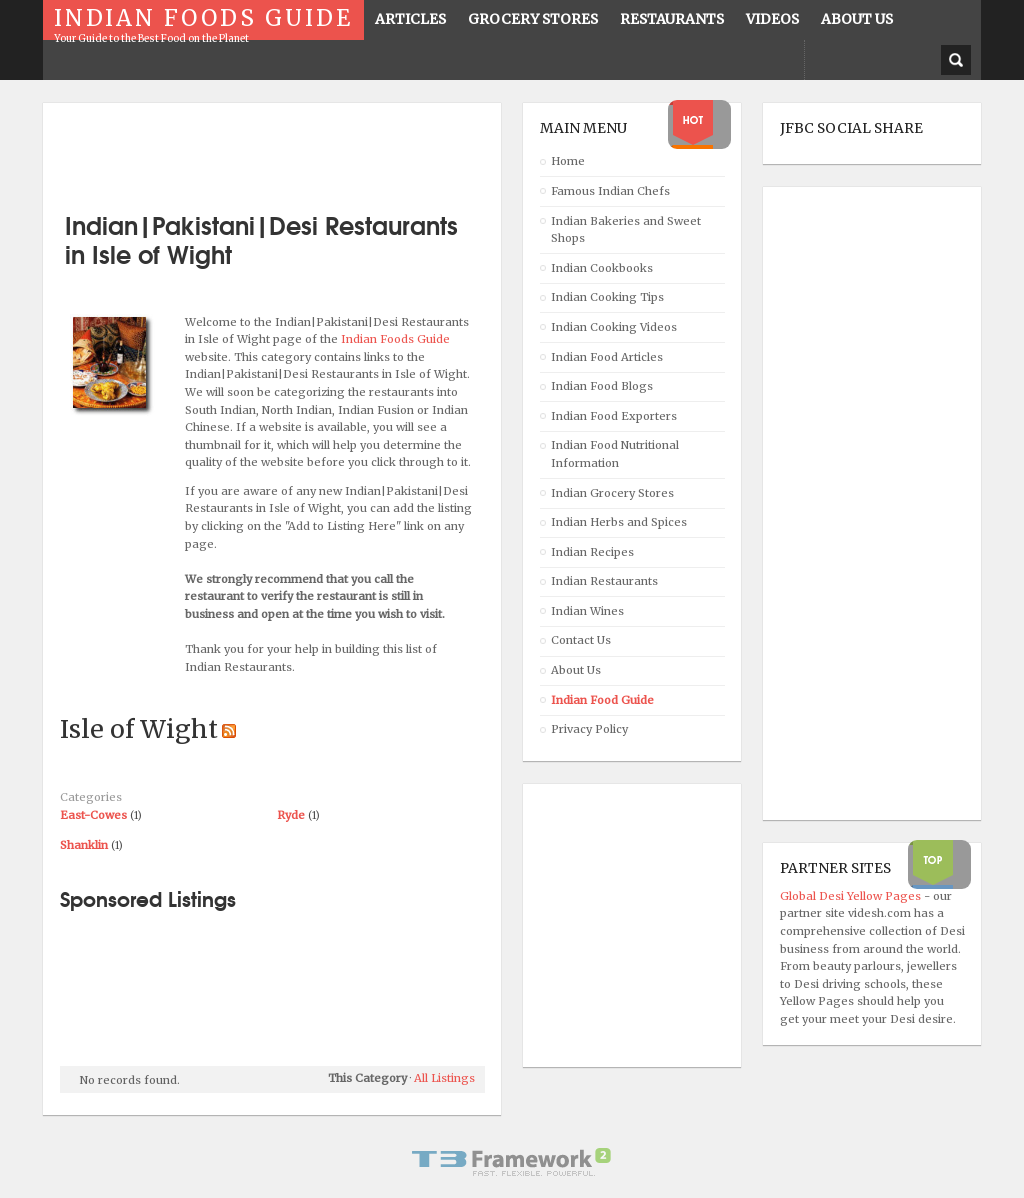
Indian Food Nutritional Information (615, 454)
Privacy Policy (589, 729)
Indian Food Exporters (614, 416)
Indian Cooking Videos (614, 327)
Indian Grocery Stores (612, 493)
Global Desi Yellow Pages (852, 896)
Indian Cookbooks (602, 268)
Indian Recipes (592, 552)
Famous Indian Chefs (610, 191)
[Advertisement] (294, 150)
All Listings (444, 1078)
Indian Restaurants (604, 581)
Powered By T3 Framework (512, 1162)
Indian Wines (587, 611)
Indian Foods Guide (395, 339)
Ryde (291, 815)
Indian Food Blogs (602, 386)
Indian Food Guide (602, 700)
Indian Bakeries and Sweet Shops (626, 230)
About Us (576, 670)
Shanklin (84, 845)
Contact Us (581, 640)
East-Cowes (93, 815)
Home (568, 161)
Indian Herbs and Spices (619, 522)
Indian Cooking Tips (607, 297)
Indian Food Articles (607, 357)
